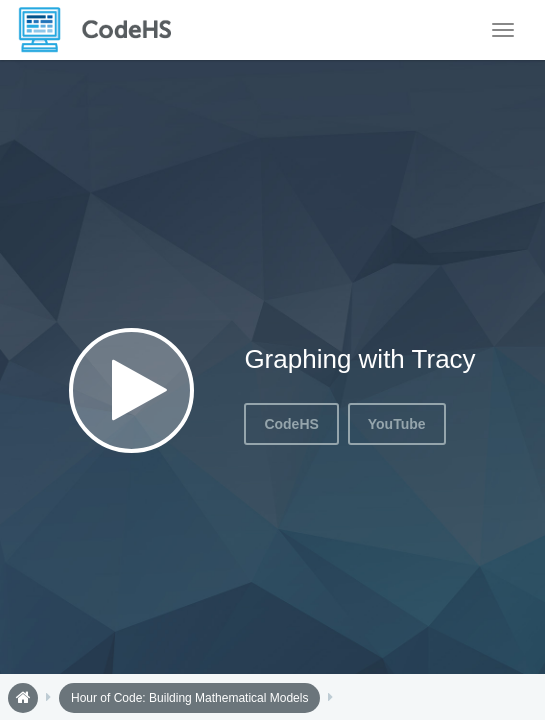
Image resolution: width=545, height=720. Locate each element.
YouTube (397, 424)
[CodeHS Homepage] (103, 30)
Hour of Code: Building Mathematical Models (189, 698)
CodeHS (291, 424)
